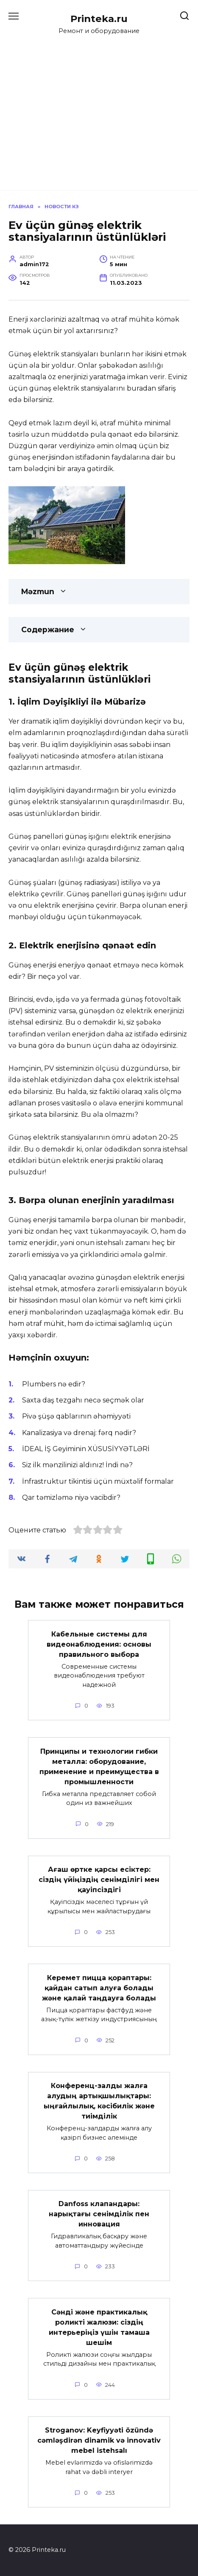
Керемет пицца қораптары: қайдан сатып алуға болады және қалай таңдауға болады (99, 1987)
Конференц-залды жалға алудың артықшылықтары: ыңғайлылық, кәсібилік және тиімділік (99, 2101)
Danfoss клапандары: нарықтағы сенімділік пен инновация (99, 2214)
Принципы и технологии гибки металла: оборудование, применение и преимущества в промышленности (99, 1766)
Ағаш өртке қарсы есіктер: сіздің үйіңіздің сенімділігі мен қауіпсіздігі (99, 1879)
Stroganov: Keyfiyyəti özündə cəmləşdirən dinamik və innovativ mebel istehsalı (99, 2440)
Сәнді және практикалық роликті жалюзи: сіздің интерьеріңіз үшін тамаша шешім (99, 2327)
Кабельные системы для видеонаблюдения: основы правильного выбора (99, 1644)
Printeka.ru (99, 19)
